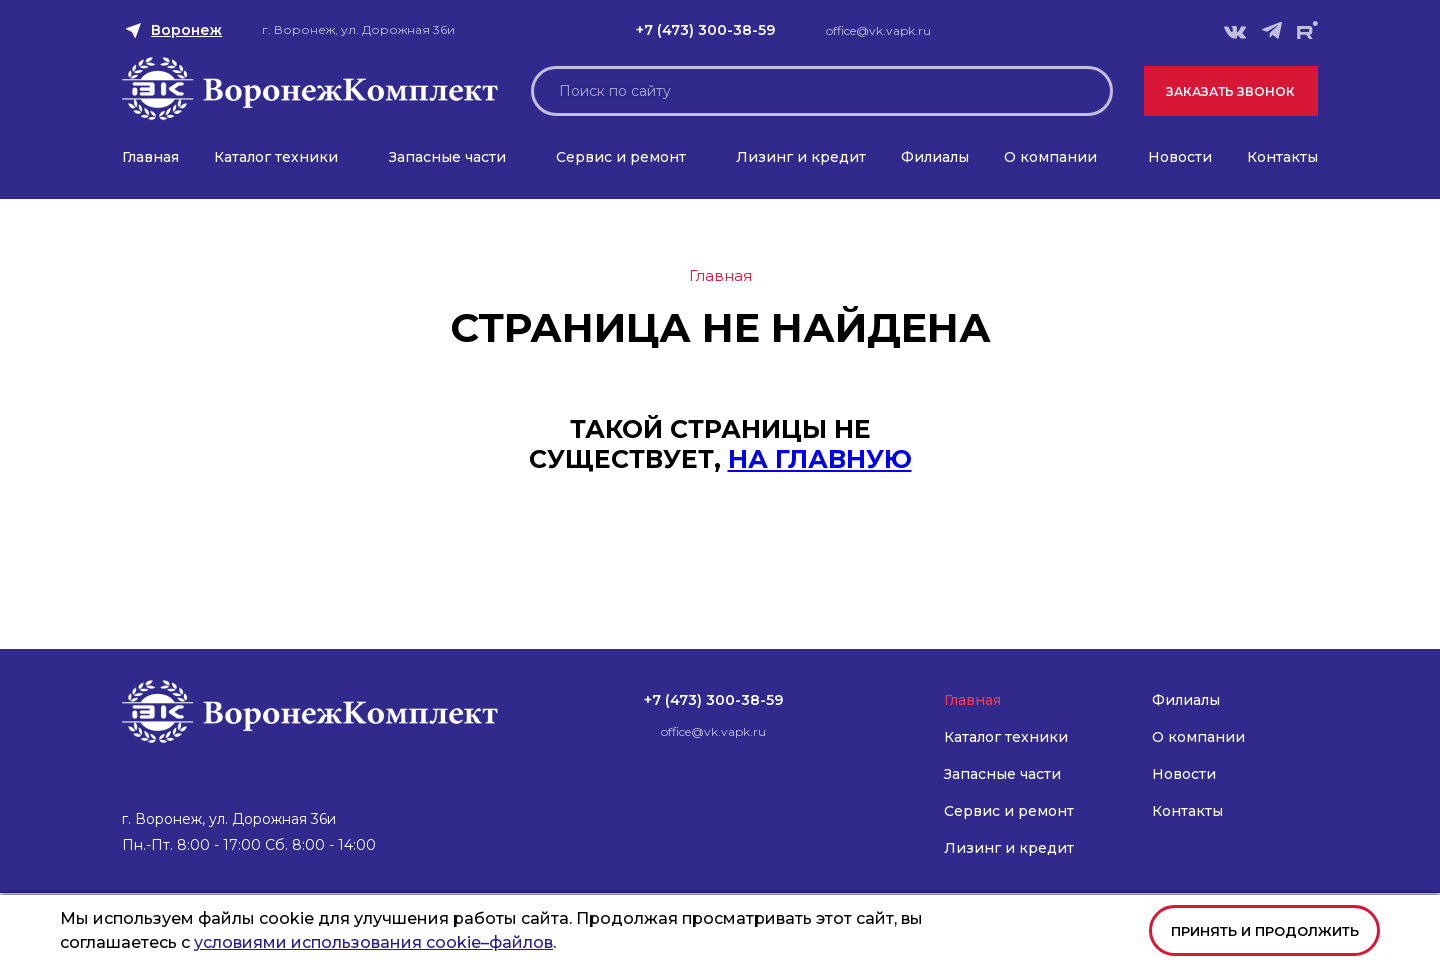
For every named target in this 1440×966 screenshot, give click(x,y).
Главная (150, 157)
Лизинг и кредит (801, 157)
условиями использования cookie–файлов (373, 942)
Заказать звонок (1230, 91)
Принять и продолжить (1265, 931)
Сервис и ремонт (621, 157)
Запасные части (447, 157)
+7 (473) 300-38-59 (705, 30)
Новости (1180, 157)
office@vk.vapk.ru (878, 30)
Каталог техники (276, 157)
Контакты (1282, 157)
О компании (1050, 157)
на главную (820, 459)
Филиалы (935, 157)
